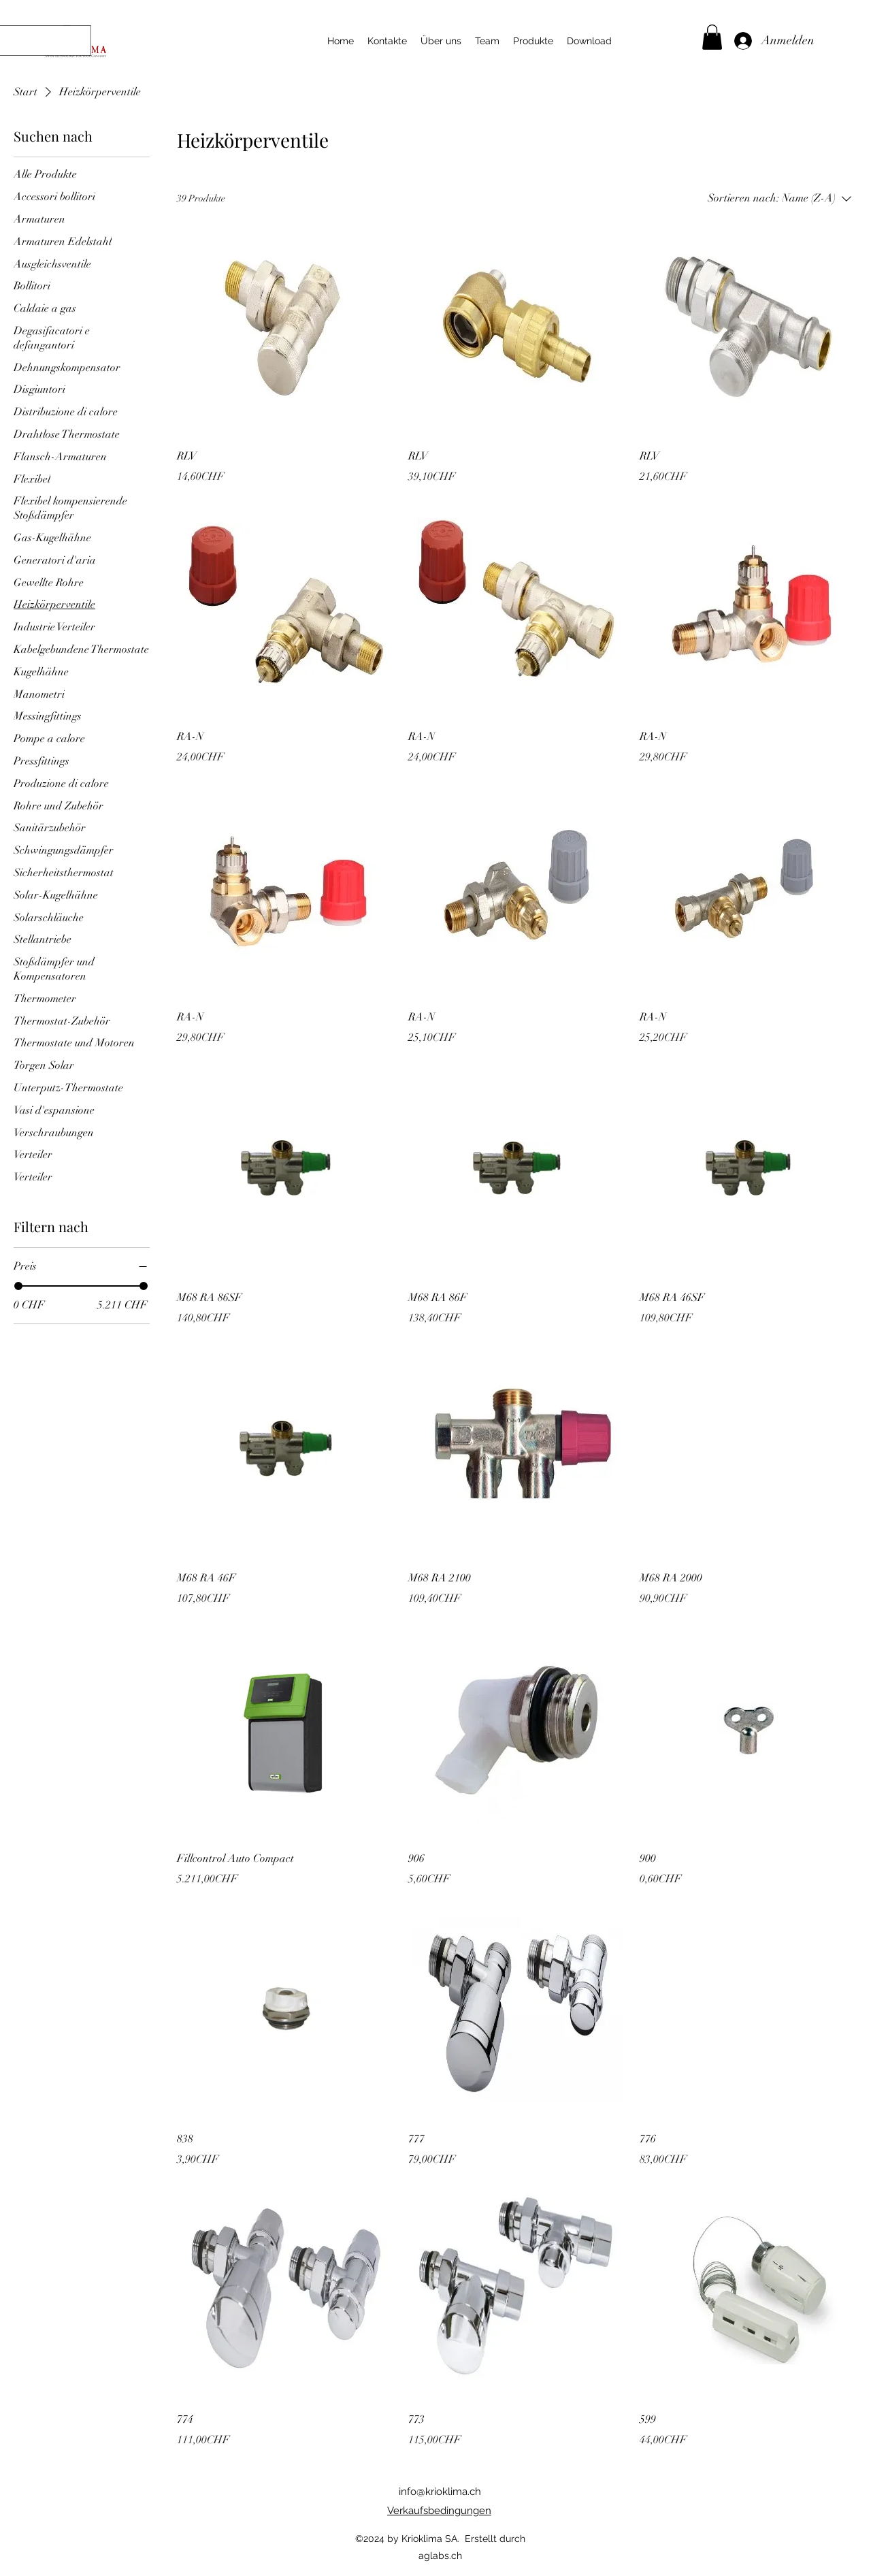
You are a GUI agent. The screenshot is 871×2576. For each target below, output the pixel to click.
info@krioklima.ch (440, 2491)
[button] (712, 37)
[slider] (18, 1286)
